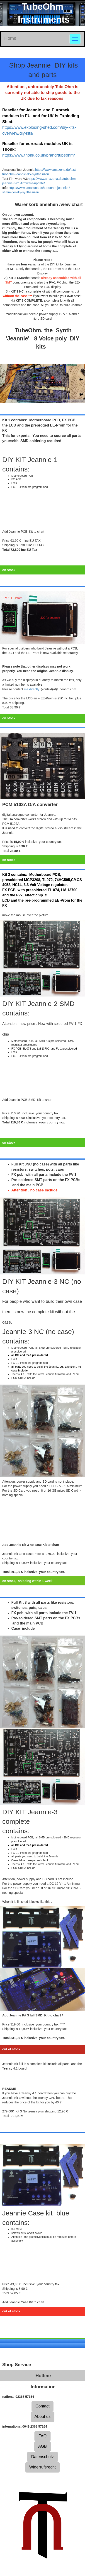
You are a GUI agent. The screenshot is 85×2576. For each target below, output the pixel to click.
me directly (31, 689)
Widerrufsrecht (42, 2467)
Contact (42, 2406)
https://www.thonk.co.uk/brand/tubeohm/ (38, 155)
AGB (42, 2446)
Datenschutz (42, 2456)
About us (42, 2416)
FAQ (42, 2436)
